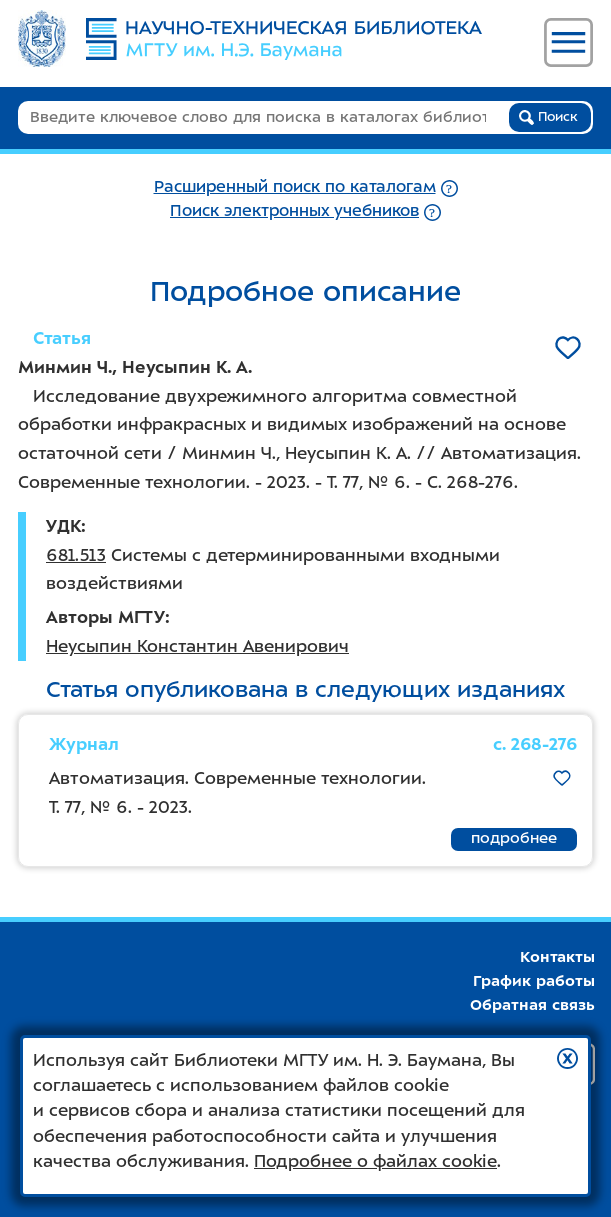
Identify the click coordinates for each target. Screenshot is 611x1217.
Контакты (557, 957)
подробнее (514, 838)
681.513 (76, 555)
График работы (534, 981)
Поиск (548, 117)
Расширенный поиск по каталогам (295, 186)
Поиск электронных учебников (294, 210)
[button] (567, 1058)
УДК (63, 526)
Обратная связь (532, 1005)
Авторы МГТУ (105, 617)
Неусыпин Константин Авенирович (197, 646)
